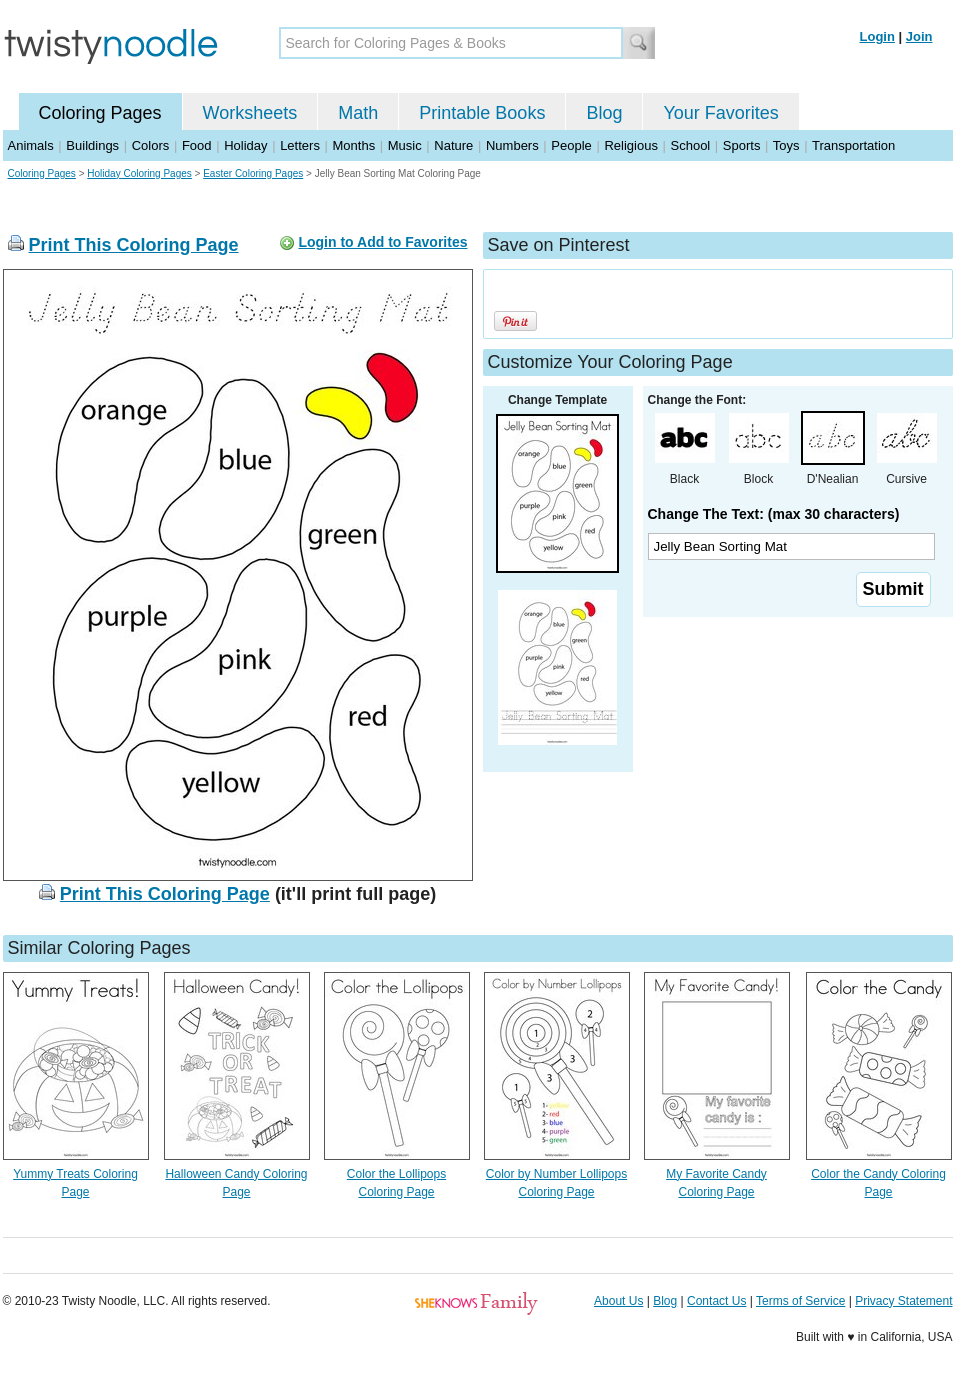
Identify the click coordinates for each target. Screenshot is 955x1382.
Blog (604, 113)
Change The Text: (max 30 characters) (774, 514)
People (571, 145)
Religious (630, 145)
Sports (742, 145)
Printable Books (482, 113)
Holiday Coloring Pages (139, 173)
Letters (300, 145)
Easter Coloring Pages (253, 173)
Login (877, 36)
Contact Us (716, 1301)
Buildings (92, 145)
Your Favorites (720, 113)
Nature (453, 145)
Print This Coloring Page (134, 245)
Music (405, 145)
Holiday (245, 145)
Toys (786, 145)
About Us (618, 1301)
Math (358, 113)
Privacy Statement (903, 1301)
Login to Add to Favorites (382, 242)
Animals (31, 145)
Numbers (512, 145)
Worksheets (250, 113)
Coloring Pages (100, 113)
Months (354, 145)
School (691, 145)
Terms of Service (800, 1301)
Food (197, 145)
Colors (151, 145)
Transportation (853, 145)
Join (919, 36)
